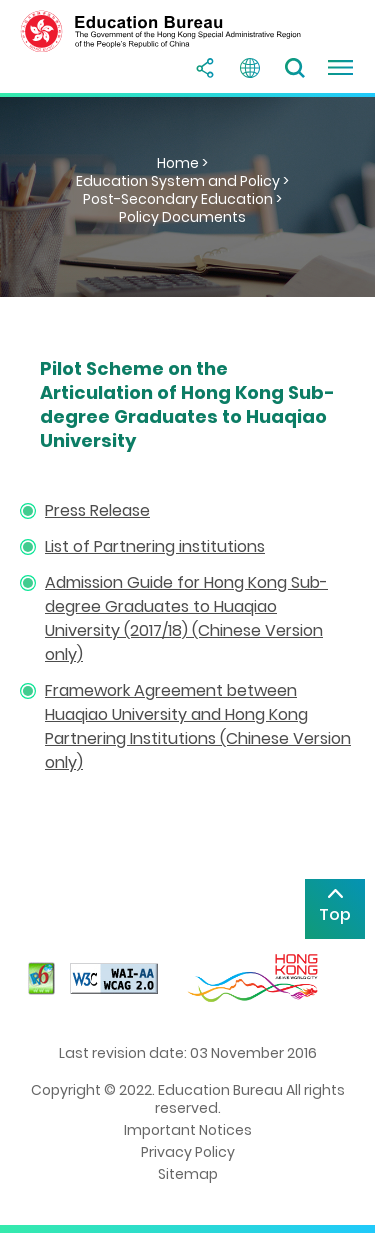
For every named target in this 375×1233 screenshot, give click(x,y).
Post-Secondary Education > (182, 199)
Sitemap (188, 1174)
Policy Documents (182, 217)
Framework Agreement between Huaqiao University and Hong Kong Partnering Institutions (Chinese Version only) (198, 726)
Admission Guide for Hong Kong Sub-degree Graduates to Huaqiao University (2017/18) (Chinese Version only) (186, 618)
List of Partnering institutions (155, 546)
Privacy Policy (188, 1152)
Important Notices (188, 1130)
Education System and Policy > (182, 181)
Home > (182, 163)
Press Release (97, 510)
